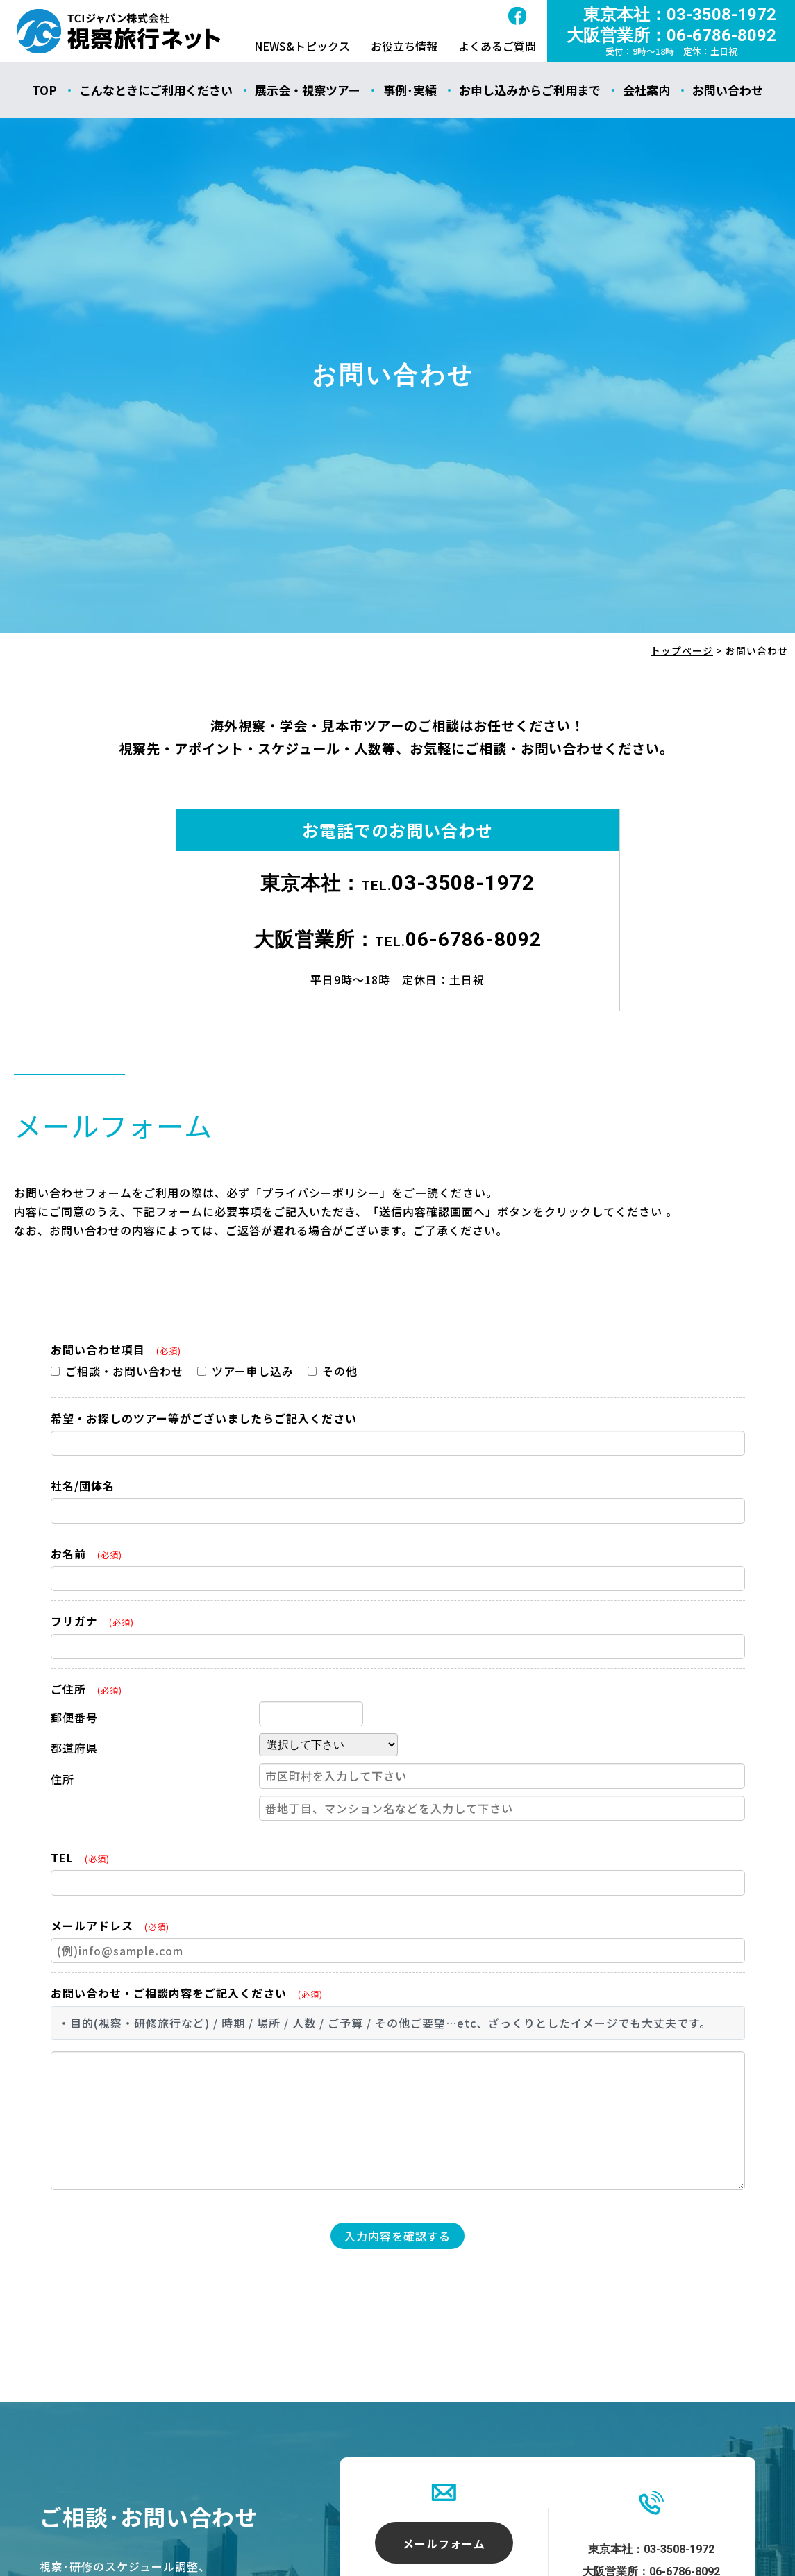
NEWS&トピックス (302, 45)
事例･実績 (410, 90)
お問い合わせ (727, 90)
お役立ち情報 (404, 45)
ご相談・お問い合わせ (117, 1371)
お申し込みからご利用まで (530, 90)
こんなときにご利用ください (156, 90)
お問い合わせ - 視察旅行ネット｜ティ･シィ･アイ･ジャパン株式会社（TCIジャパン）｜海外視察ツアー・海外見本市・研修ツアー (119, 31)
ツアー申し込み (245, 1371)
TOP (44, 90)
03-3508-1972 (463, 882)
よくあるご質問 (497, 45)
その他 (333, 1371)
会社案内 (646, 90)
